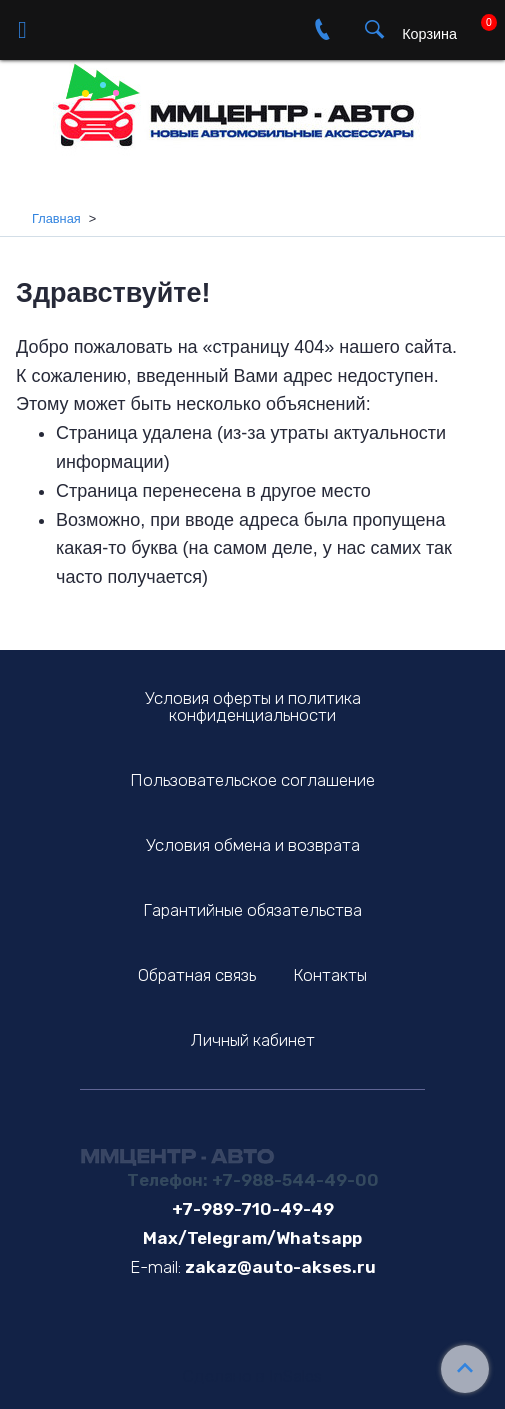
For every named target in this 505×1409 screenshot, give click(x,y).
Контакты (330, 975)
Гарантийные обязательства (252, 910)
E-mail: (155, 1267)
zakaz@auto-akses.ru (280, 1267)
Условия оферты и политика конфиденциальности (253, 706)
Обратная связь (197, 975)
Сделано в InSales (252, 1376)
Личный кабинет (253, 1040)
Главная (56, 218)
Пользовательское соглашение (252, 780)
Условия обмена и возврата (253, 845)
